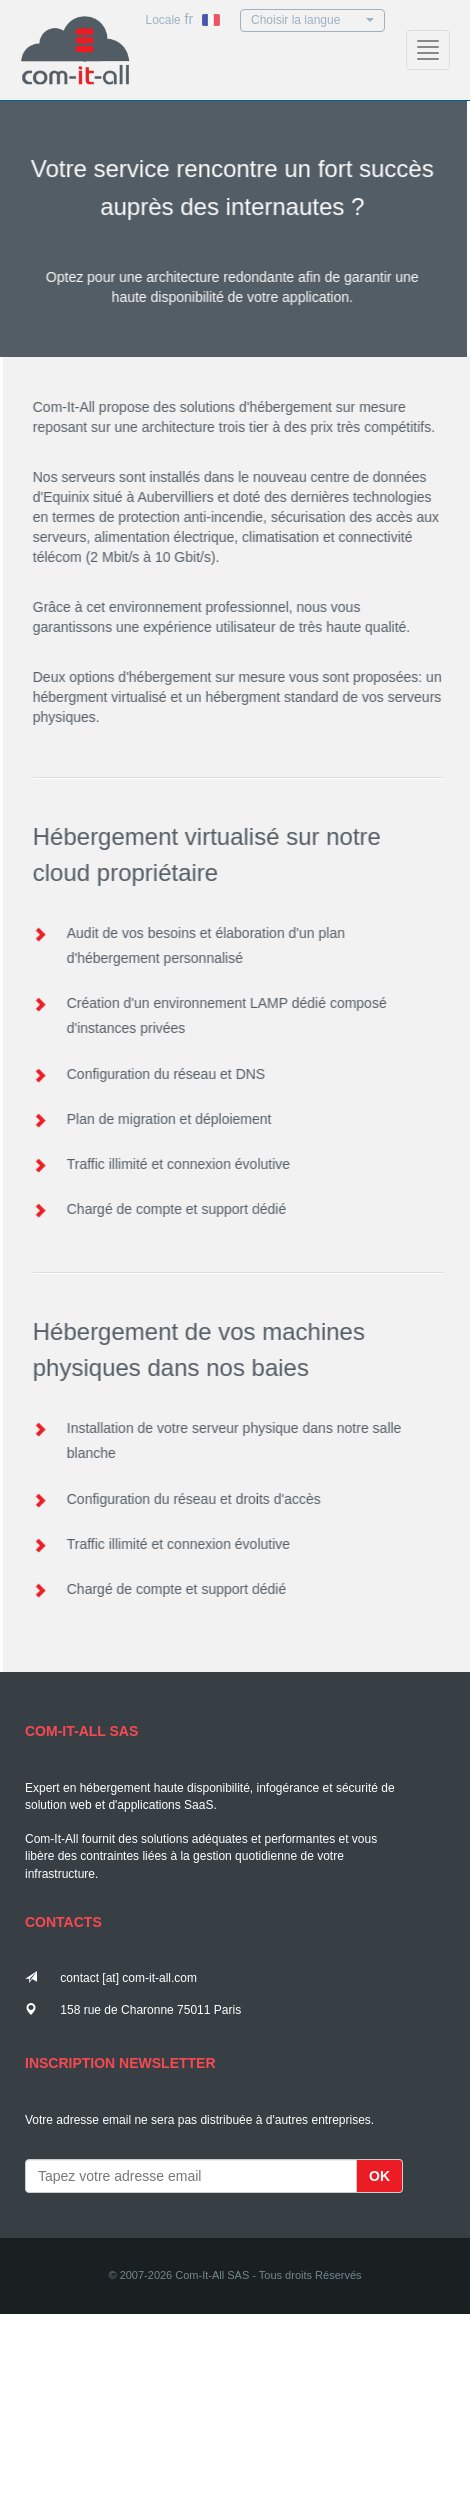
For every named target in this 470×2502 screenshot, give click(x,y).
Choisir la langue (312, 20)
